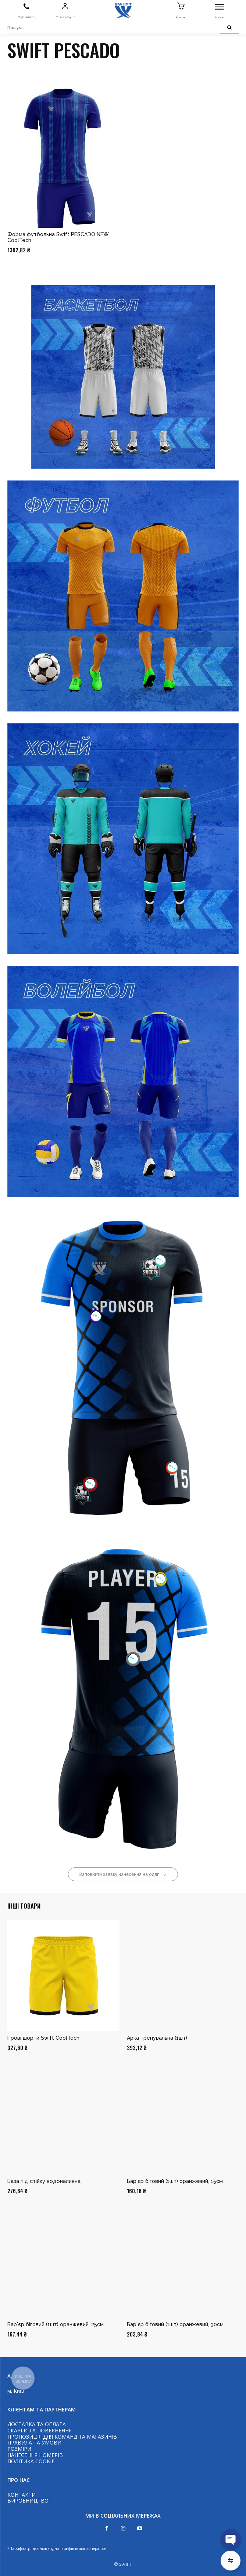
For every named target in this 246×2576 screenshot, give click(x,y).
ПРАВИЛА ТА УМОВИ (34, 2442)
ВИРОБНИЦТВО (28, 2500)
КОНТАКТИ (21, 2494)
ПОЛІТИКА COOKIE (30, 2461)
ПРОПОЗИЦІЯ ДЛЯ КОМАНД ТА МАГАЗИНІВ (62, 2436)
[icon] (26, 7)
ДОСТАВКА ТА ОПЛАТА (36, 2424)
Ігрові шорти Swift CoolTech (43, 2038)
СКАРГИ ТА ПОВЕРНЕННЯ (39, 2430)
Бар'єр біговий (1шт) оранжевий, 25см (55, 2324)
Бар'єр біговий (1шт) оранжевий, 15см (175, 2181)
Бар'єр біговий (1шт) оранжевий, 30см (175, 2324)
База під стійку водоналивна (44, 2181)
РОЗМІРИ (19, 2448)
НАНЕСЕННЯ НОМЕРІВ (35, 2454)
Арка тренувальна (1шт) (157, 2038)
